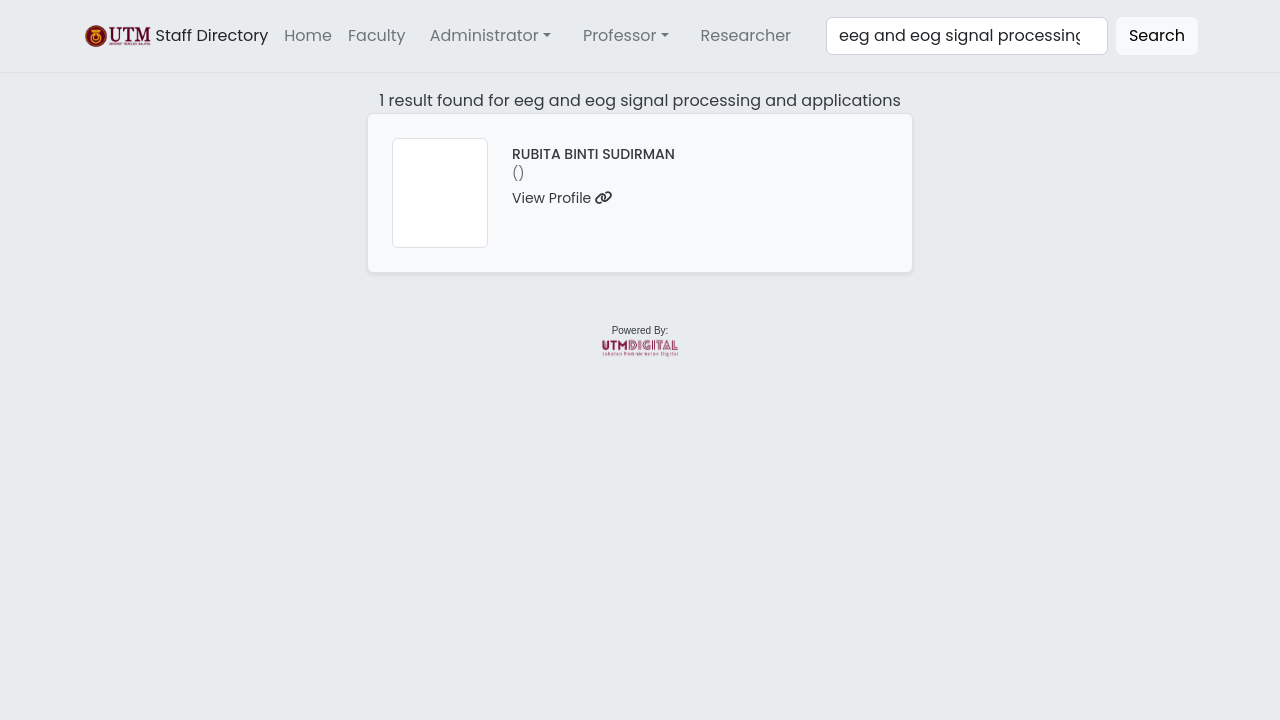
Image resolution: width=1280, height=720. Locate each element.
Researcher (746, 35)
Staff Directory (175, 36)
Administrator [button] (484, 35)
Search (1157, 35)
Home (308, 35)
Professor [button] (620, 35)
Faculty (377, 35)
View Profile (562, 198)
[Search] (967, 36)
